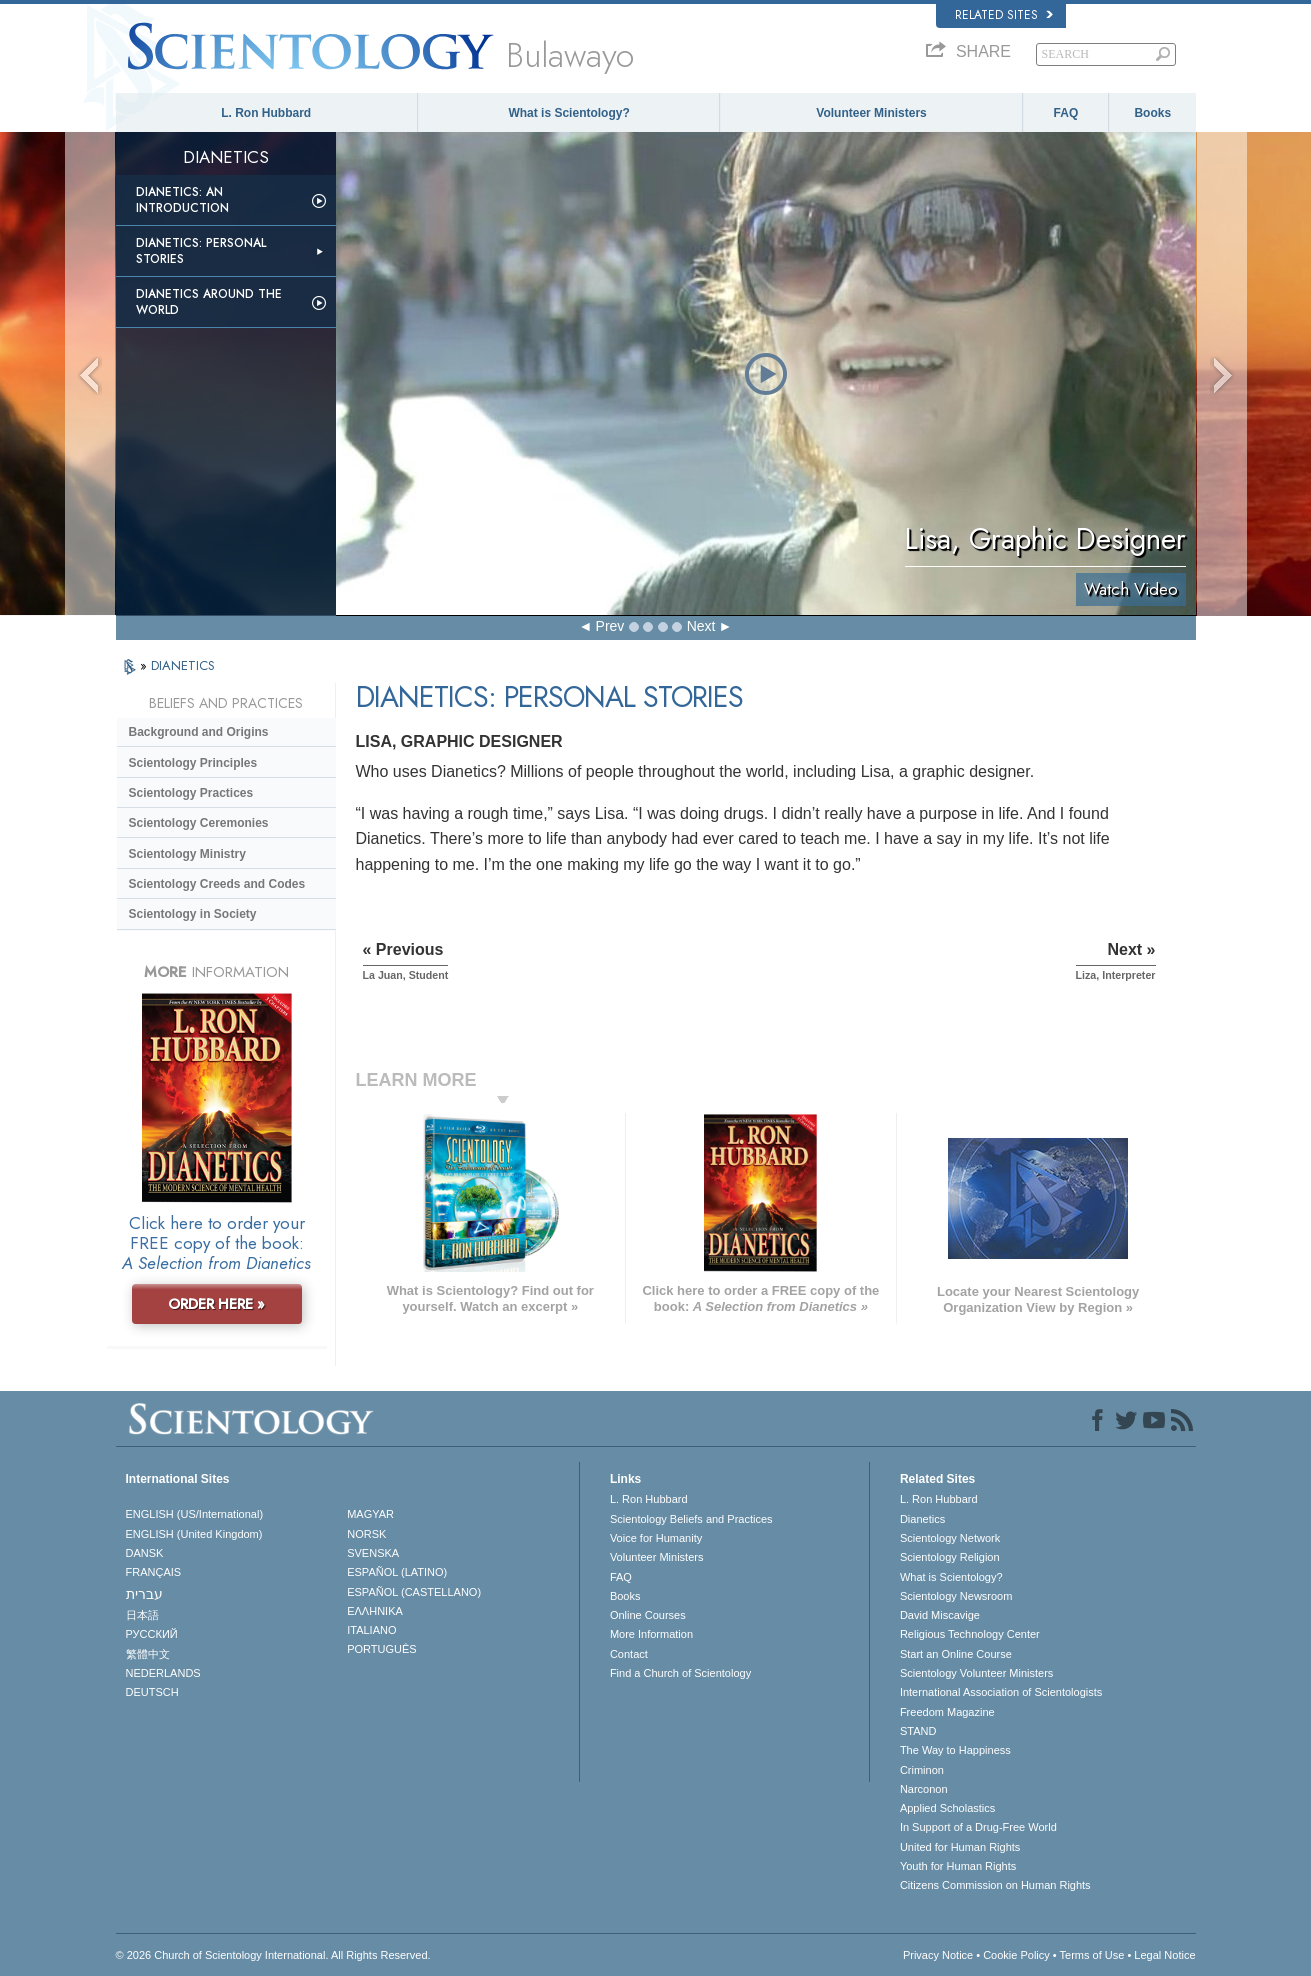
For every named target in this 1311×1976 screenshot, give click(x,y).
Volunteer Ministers (871, 113)
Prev (610, 626)
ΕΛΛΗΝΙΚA (375, 1611)
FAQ (1066, 113)
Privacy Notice (938, 1955)
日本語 (142, 1615)
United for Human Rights (960, 1847)
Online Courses (648, 1615)
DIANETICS (183, 665)
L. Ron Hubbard (266, 113)
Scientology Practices (191, 793)
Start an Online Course (956, 1654)
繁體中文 (148, 1654)
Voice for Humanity (656, 1538)
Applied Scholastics (947, 1808)
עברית (144, 1594)
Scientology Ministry (187, 854)
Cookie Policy (1016, 1955)
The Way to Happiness (955, 1750)
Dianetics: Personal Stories (201, 251)
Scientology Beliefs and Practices (691, 1519)
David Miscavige (940, 1615)
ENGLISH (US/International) (195, 1514)
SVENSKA (373, 1553)
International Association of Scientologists (1001, 1692)
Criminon (922, 1770)
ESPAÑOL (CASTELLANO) (414, 1592)
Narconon (924, 1789)
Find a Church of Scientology (680, 1673)
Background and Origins (199, 732)
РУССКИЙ (152, 1634)
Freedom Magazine (947, 1712)
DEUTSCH (152, 1692)
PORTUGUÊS (381, 1649)
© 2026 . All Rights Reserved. (273, 1955)
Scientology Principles (193, 763)
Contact (629, 1654)
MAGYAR (370, 1514)
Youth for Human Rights (958, 1866)
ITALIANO (371, 1630)
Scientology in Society (193, 914)
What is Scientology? (568, 113)
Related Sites (1004, 15)
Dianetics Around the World (209, 302)
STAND (918, 1731)
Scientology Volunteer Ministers (976, 1673)
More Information (651, 1634)
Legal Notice (1164, 1955)
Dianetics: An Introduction (182, 200)
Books (1152, 113)
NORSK (366, 1534)
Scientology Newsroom (956, 1596)
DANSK (145, 1553)
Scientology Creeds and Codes (217, 884)
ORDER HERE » (216, 1304)
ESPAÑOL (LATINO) (397, 1572)
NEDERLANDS (163, 1673)
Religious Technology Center (970, 1634)
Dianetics (922, 1519)
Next (701, 626)
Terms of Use (1092, 1955)
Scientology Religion (950, 1557)
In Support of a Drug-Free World (978, 1827)
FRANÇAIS (154, 1572)
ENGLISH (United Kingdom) (194, 1534)
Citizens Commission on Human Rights (995, 1885)
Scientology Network (950, 1538)
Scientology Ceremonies (199, 823)
